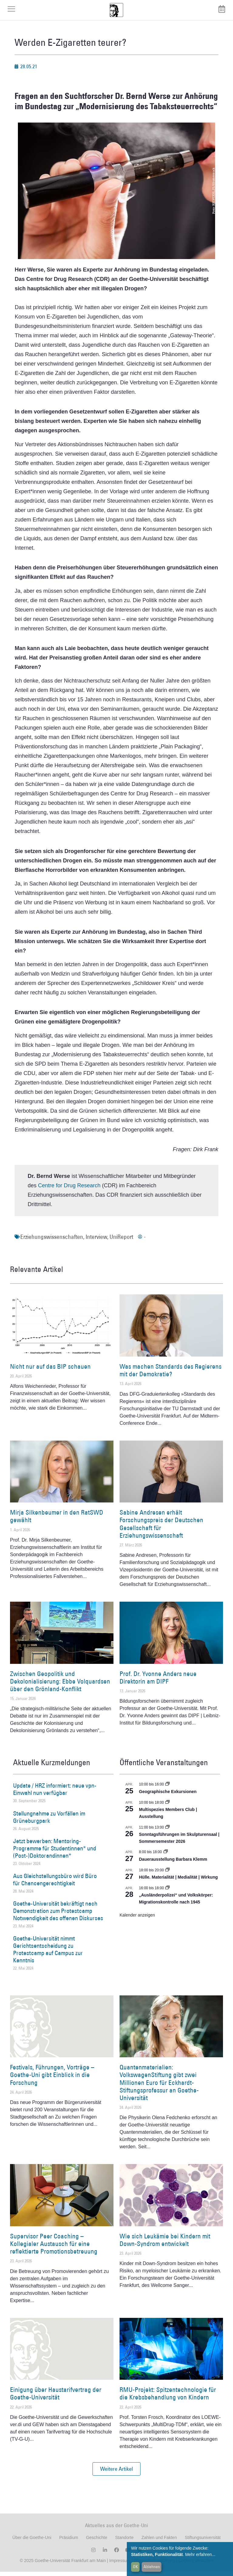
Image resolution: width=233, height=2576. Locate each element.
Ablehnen (152, 2566)
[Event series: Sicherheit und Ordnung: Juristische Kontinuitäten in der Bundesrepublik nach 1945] (167, 1892)
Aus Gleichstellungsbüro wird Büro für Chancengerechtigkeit (55, 1883)
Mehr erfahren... (200, 2554)
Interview (96, 1241)
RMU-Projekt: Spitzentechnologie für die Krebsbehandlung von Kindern (168, 2398)
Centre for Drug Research (69, 1190)
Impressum (119, 2564)
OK (135, 2566)
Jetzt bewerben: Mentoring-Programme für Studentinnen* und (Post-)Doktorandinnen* (54, 1852)
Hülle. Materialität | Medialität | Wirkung (178, 1881)
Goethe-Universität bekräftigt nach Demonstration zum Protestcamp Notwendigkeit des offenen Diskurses (58, 1915)
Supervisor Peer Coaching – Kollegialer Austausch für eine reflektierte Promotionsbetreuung (53, 2248)
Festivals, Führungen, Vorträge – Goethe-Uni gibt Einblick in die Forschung (52, 2079)
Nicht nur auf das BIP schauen (50, 1371)
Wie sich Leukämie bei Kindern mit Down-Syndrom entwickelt (165, 2244)
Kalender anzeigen (137, 1919)
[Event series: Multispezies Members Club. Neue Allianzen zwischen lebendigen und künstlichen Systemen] (167, 1807)
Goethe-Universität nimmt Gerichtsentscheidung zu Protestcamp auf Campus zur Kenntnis (48, 1954)
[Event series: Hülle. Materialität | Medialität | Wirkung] (167, 1874)
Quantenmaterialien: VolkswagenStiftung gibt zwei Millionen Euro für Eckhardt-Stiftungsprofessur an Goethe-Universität (159, 2087)
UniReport (121, 1241)
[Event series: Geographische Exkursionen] (167, 1789)
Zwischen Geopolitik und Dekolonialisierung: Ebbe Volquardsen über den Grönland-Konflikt (60, 1685)
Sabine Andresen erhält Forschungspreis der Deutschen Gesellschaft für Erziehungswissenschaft (161, 1528)
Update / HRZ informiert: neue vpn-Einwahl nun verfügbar (54, 1793)
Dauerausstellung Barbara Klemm (173, 1863)
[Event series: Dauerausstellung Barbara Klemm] (166, 1856)
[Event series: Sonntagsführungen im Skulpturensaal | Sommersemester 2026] (167, 1831)
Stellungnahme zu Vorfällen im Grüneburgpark (49, 1821)
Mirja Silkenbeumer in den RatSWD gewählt (56, 1521)
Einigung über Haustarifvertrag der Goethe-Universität (55, 2398)
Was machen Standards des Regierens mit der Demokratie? (170, 1374)
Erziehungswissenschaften (51, 1241)
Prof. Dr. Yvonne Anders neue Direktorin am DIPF (158, 1682)
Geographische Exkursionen (168, 1795)
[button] (116, 2473)
